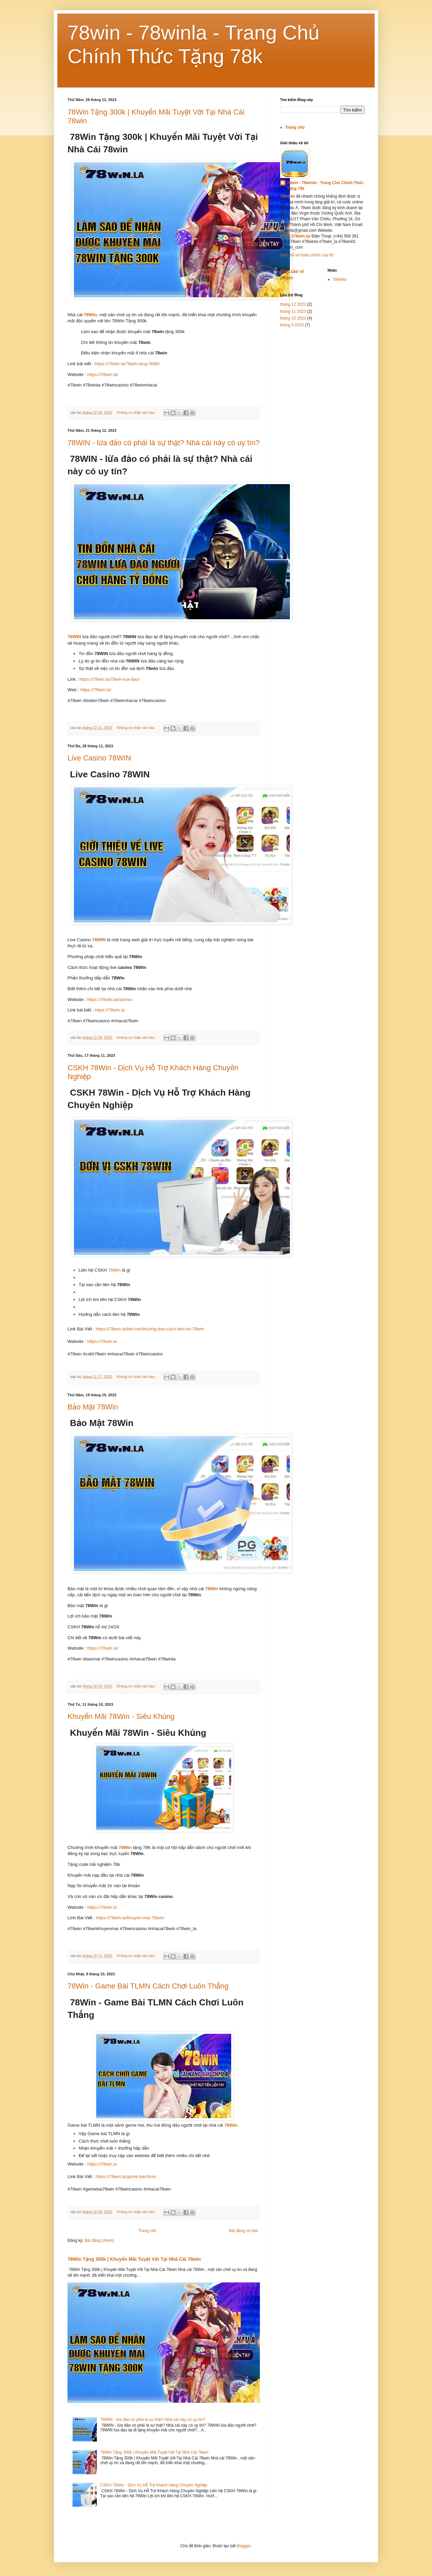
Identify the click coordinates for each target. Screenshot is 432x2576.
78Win (90, 314)
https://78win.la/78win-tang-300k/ (127, 363)
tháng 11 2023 (293, 311)
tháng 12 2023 (293, 304)
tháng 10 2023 (293, 318)
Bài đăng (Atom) (99, 2240)
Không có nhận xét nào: (136, 412)
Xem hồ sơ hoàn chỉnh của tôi (306, 255)
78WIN (75, 636)
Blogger (244, 2546)
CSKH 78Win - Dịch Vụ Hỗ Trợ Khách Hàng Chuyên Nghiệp (153, 2485)
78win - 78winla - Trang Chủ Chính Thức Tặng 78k (325, 185)
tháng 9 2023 (292, 325)
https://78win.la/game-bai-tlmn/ (126, 2176)
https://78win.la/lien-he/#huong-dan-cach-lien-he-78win (150, 1328)
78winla (340, 279)
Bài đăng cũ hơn (243, 2230)
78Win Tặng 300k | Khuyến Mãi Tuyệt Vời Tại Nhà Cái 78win (134, 2259)
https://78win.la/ (102, 374)
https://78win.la (110, 1009)
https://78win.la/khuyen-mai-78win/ (130, 1917)
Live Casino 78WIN (99, 758)
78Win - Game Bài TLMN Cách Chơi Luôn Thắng (148, 1986)
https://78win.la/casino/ (109, 999)
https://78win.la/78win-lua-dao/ (109, 679)
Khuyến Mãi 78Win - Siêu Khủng (121, 1716)
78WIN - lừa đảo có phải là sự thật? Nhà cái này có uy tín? (164, 443)
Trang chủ (147, 2230)
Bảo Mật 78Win (93, 1407)
